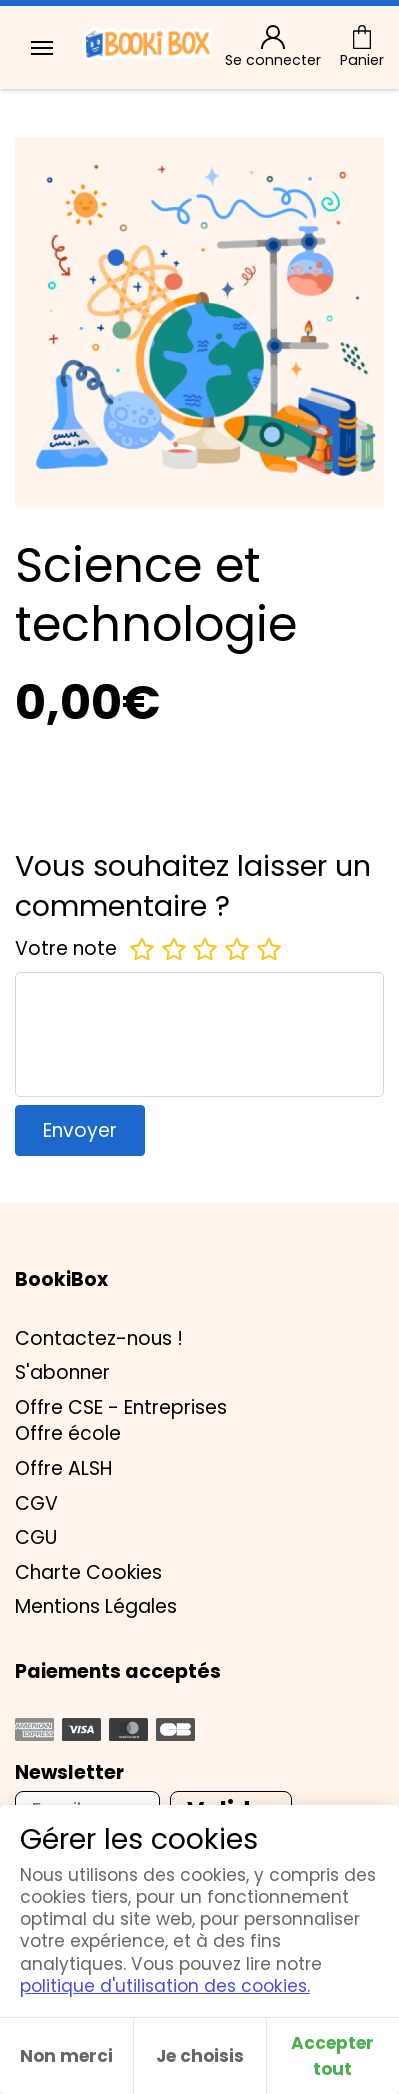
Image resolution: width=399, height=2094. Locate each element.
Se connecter (273, 47)
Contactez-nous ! (99, 1338)
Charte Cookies (88, 1572)
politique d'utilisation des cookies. (165, 1986)
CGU (36, 1537)
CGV (36, 1503)
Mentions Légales (96, 1606)
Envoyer (80, 1130)
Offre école (68, 1433)
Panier (362, 47)
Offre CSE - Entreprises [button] (121, 1407)
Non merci (66, 2056)
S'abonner (62, 1372)
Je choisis (200, 2056)
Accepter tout (332, 2056)
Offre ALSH (63, 1468)
